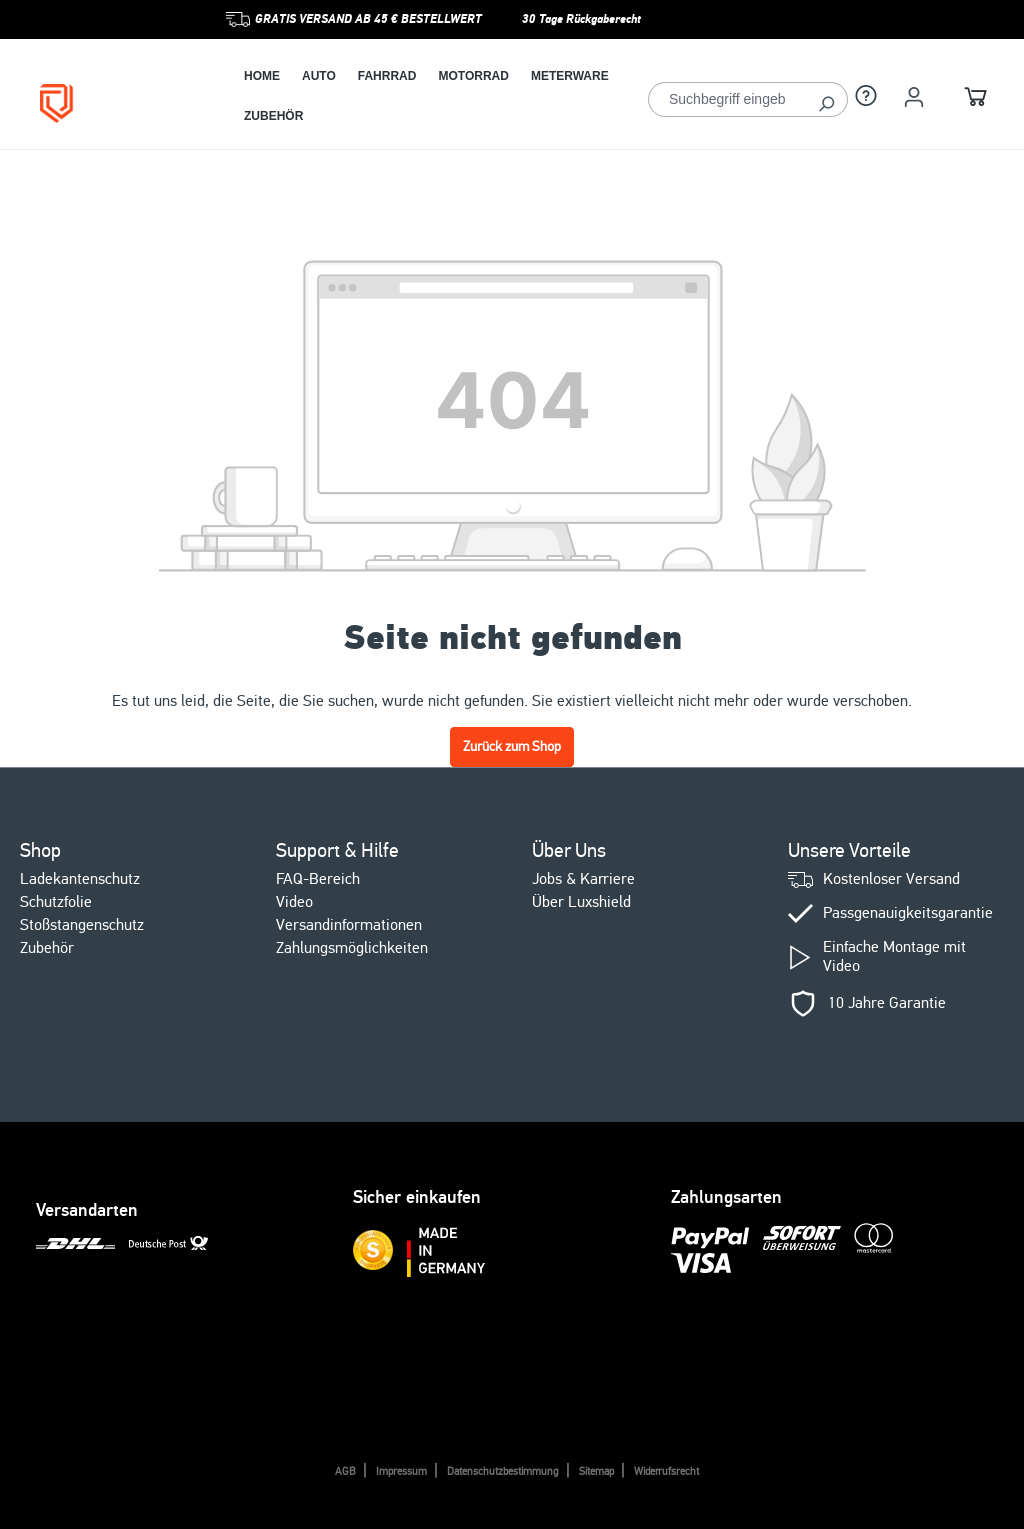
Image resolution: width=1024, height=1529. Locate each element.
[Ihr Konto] (914, 97)
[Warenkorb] (976, 99)
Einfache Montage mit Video (894, 957)
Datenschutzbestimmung (503, 1471)
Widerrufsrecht (666, 1471)
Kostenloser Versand (891, 879)
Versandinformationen (349, 925)
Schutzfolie (56, 902)
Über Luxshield (581, 902)
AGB (345, 1471)
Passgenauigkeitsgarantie (908, 913)
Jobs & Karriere (583, 879)
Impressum (401, 1471)
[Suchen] (826, 99)
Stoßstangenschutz (82, 925)
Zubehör (47, 948)
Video (294, 902)
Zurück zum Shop (512, 746)
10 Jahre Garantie (887, 1003)
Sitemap (596, 1471)
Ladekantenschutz (80, 879)
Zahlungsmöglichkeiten (352, 948)
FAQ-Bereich (318, 879)
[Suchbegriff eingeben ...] (727, 99)
